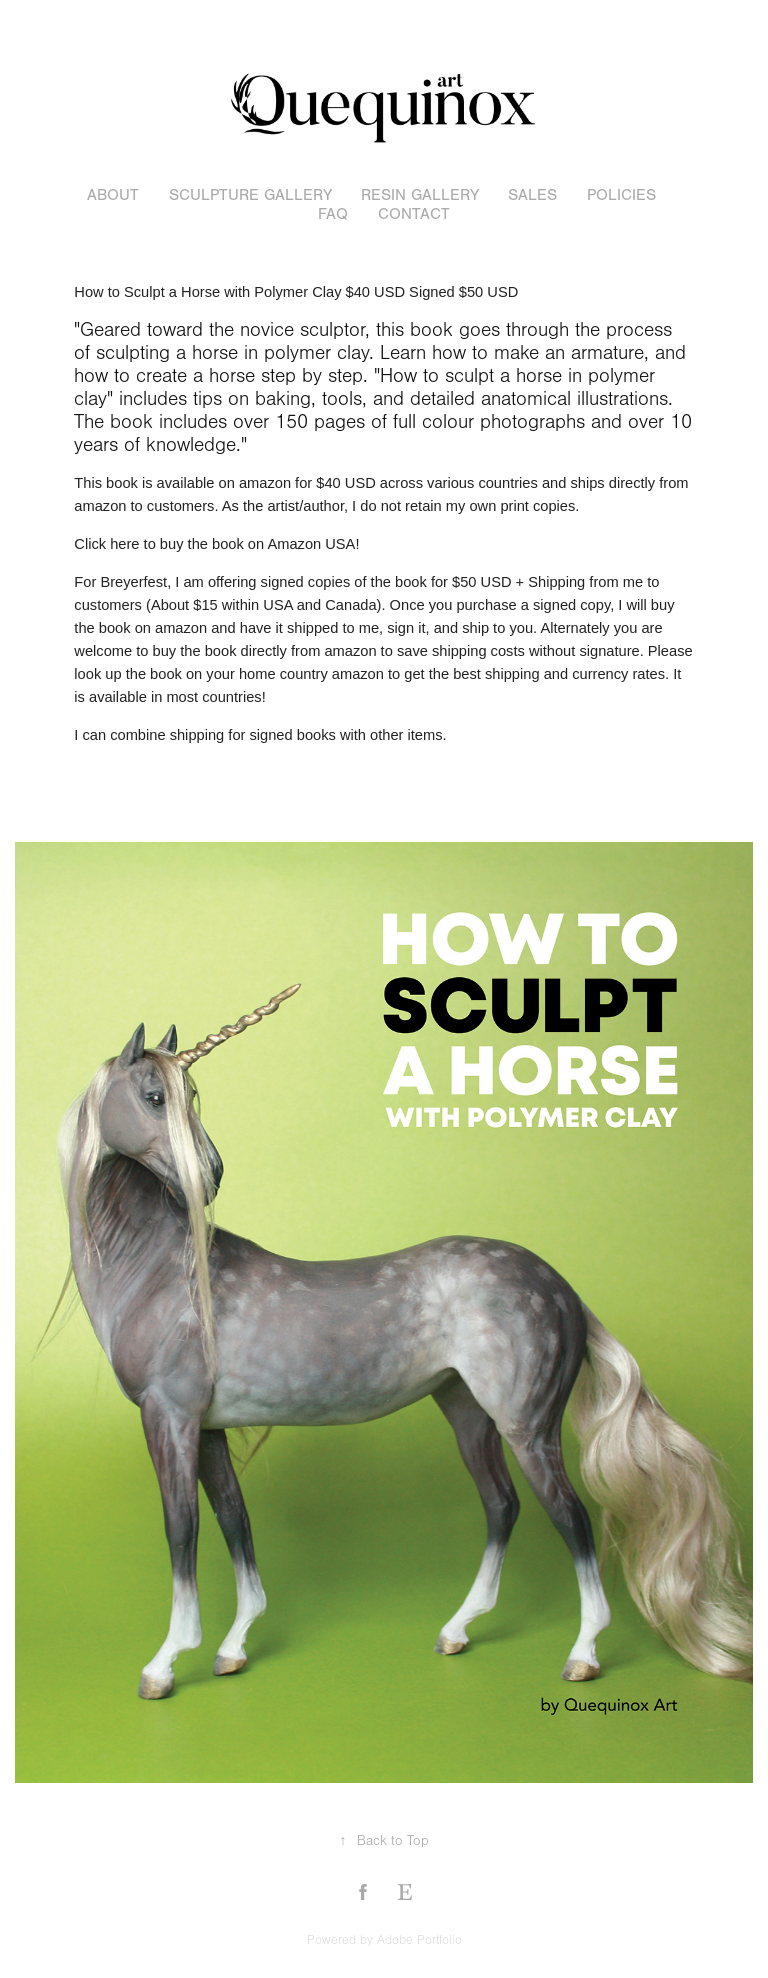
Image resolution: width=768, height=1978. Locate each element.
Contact (414, 214)
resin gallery (420, 195)
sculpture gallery (250, 195)
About (113, 195)
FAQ (333, 214)
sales (532, 195)
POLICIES (621, 195)
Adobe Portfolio (419, 1940)
